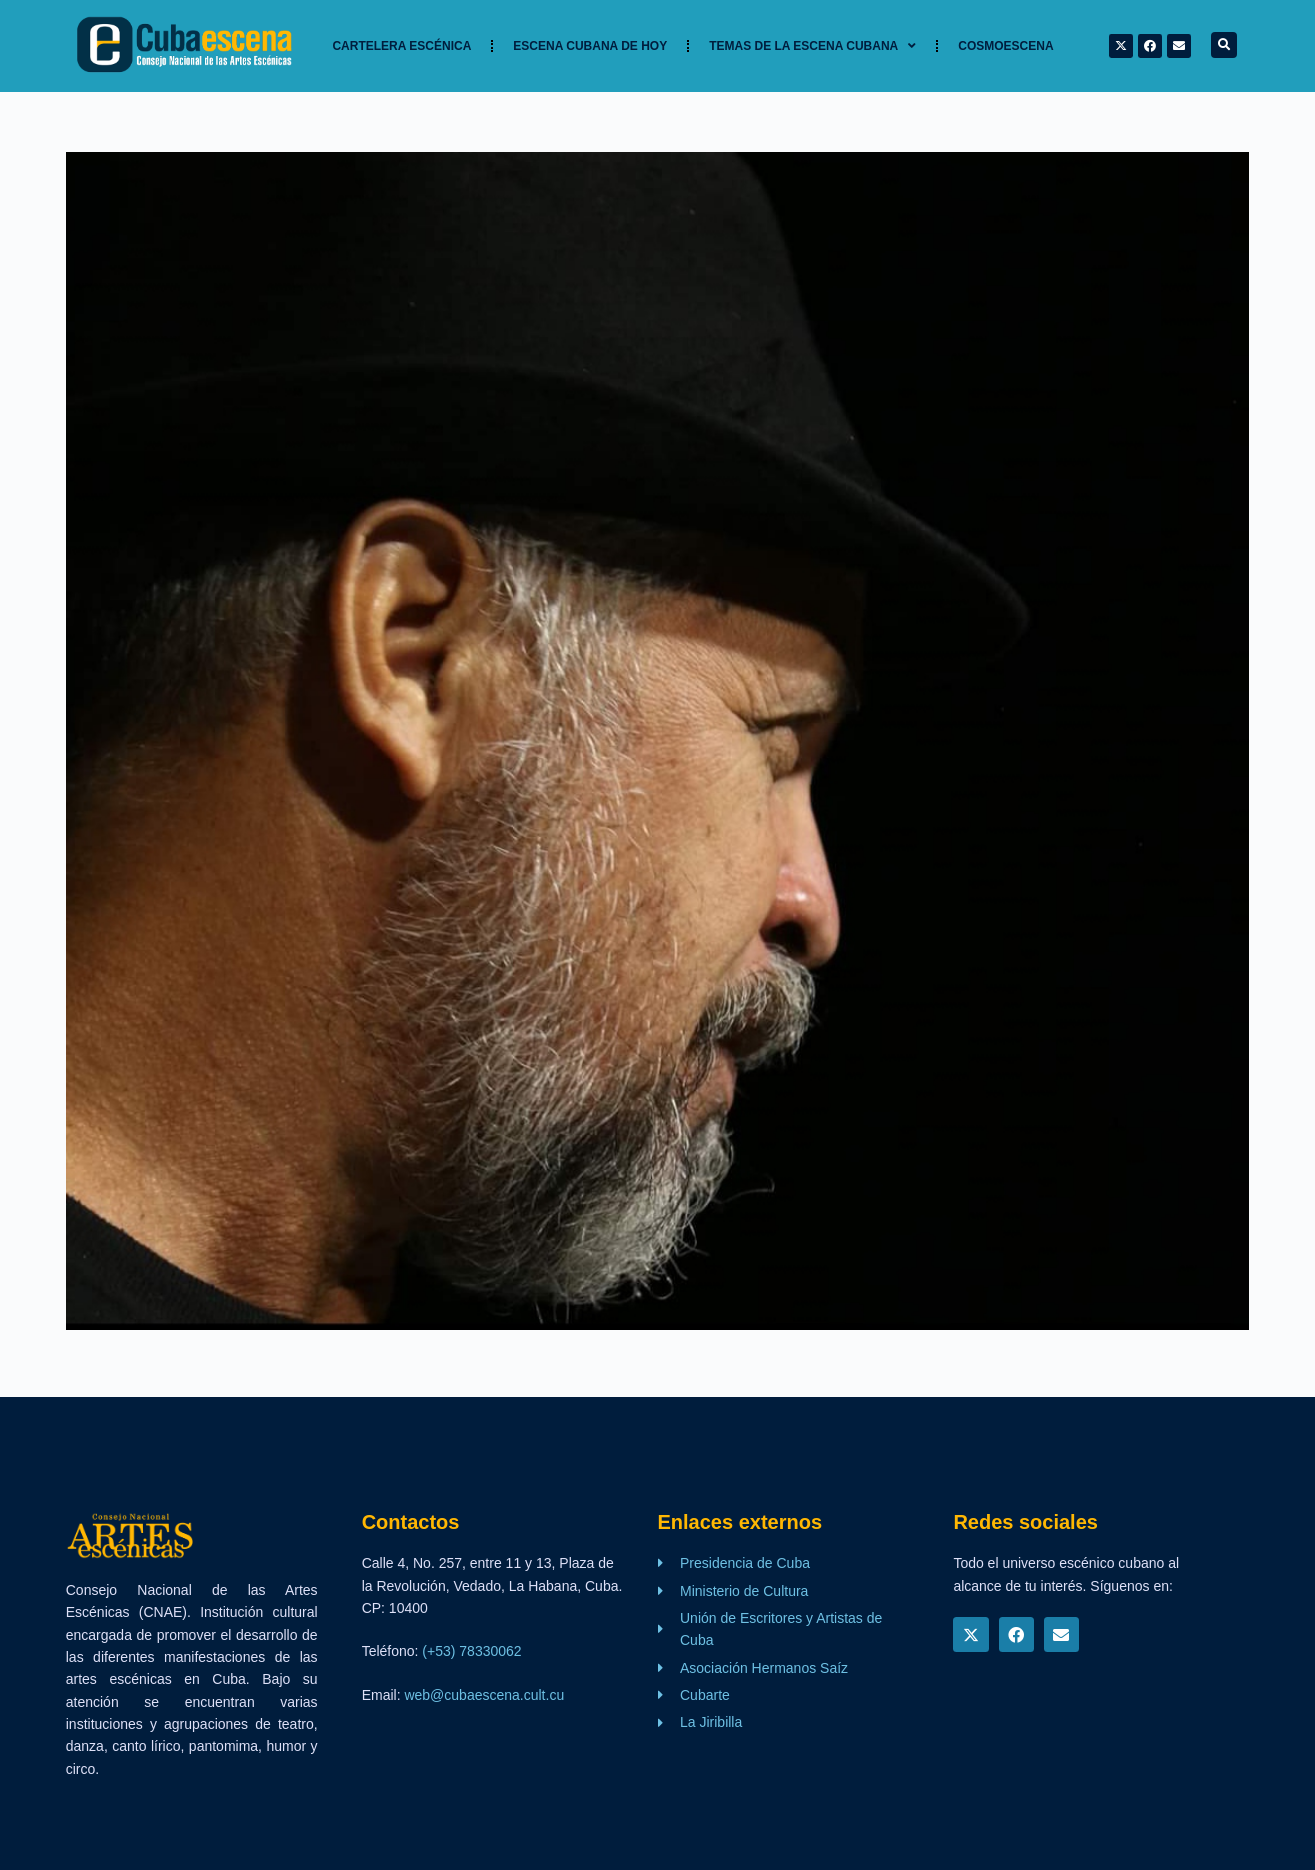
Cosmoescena (1005, 46)
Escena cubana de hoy (590, 46)
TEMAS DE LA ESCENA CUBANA (812, 46)
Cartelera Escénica (401, 46)
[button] (1224, 45)
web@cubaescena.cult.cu (484, 1695)
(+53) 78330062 (471, 1651)
